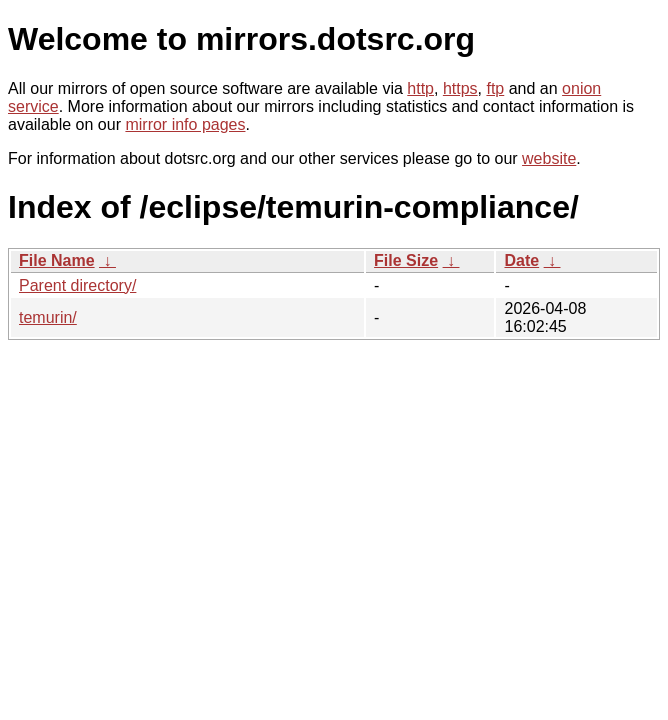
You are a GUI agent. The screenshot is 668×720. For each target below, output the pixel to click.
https (460, 88)
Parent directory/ (77, 285)
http (420, 88)
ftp (495, 88)
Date (521, 260)
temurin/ (48, 317)
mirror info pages (185, 124)
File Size (406, 260)
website (549, 158)
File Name (57, 260)
